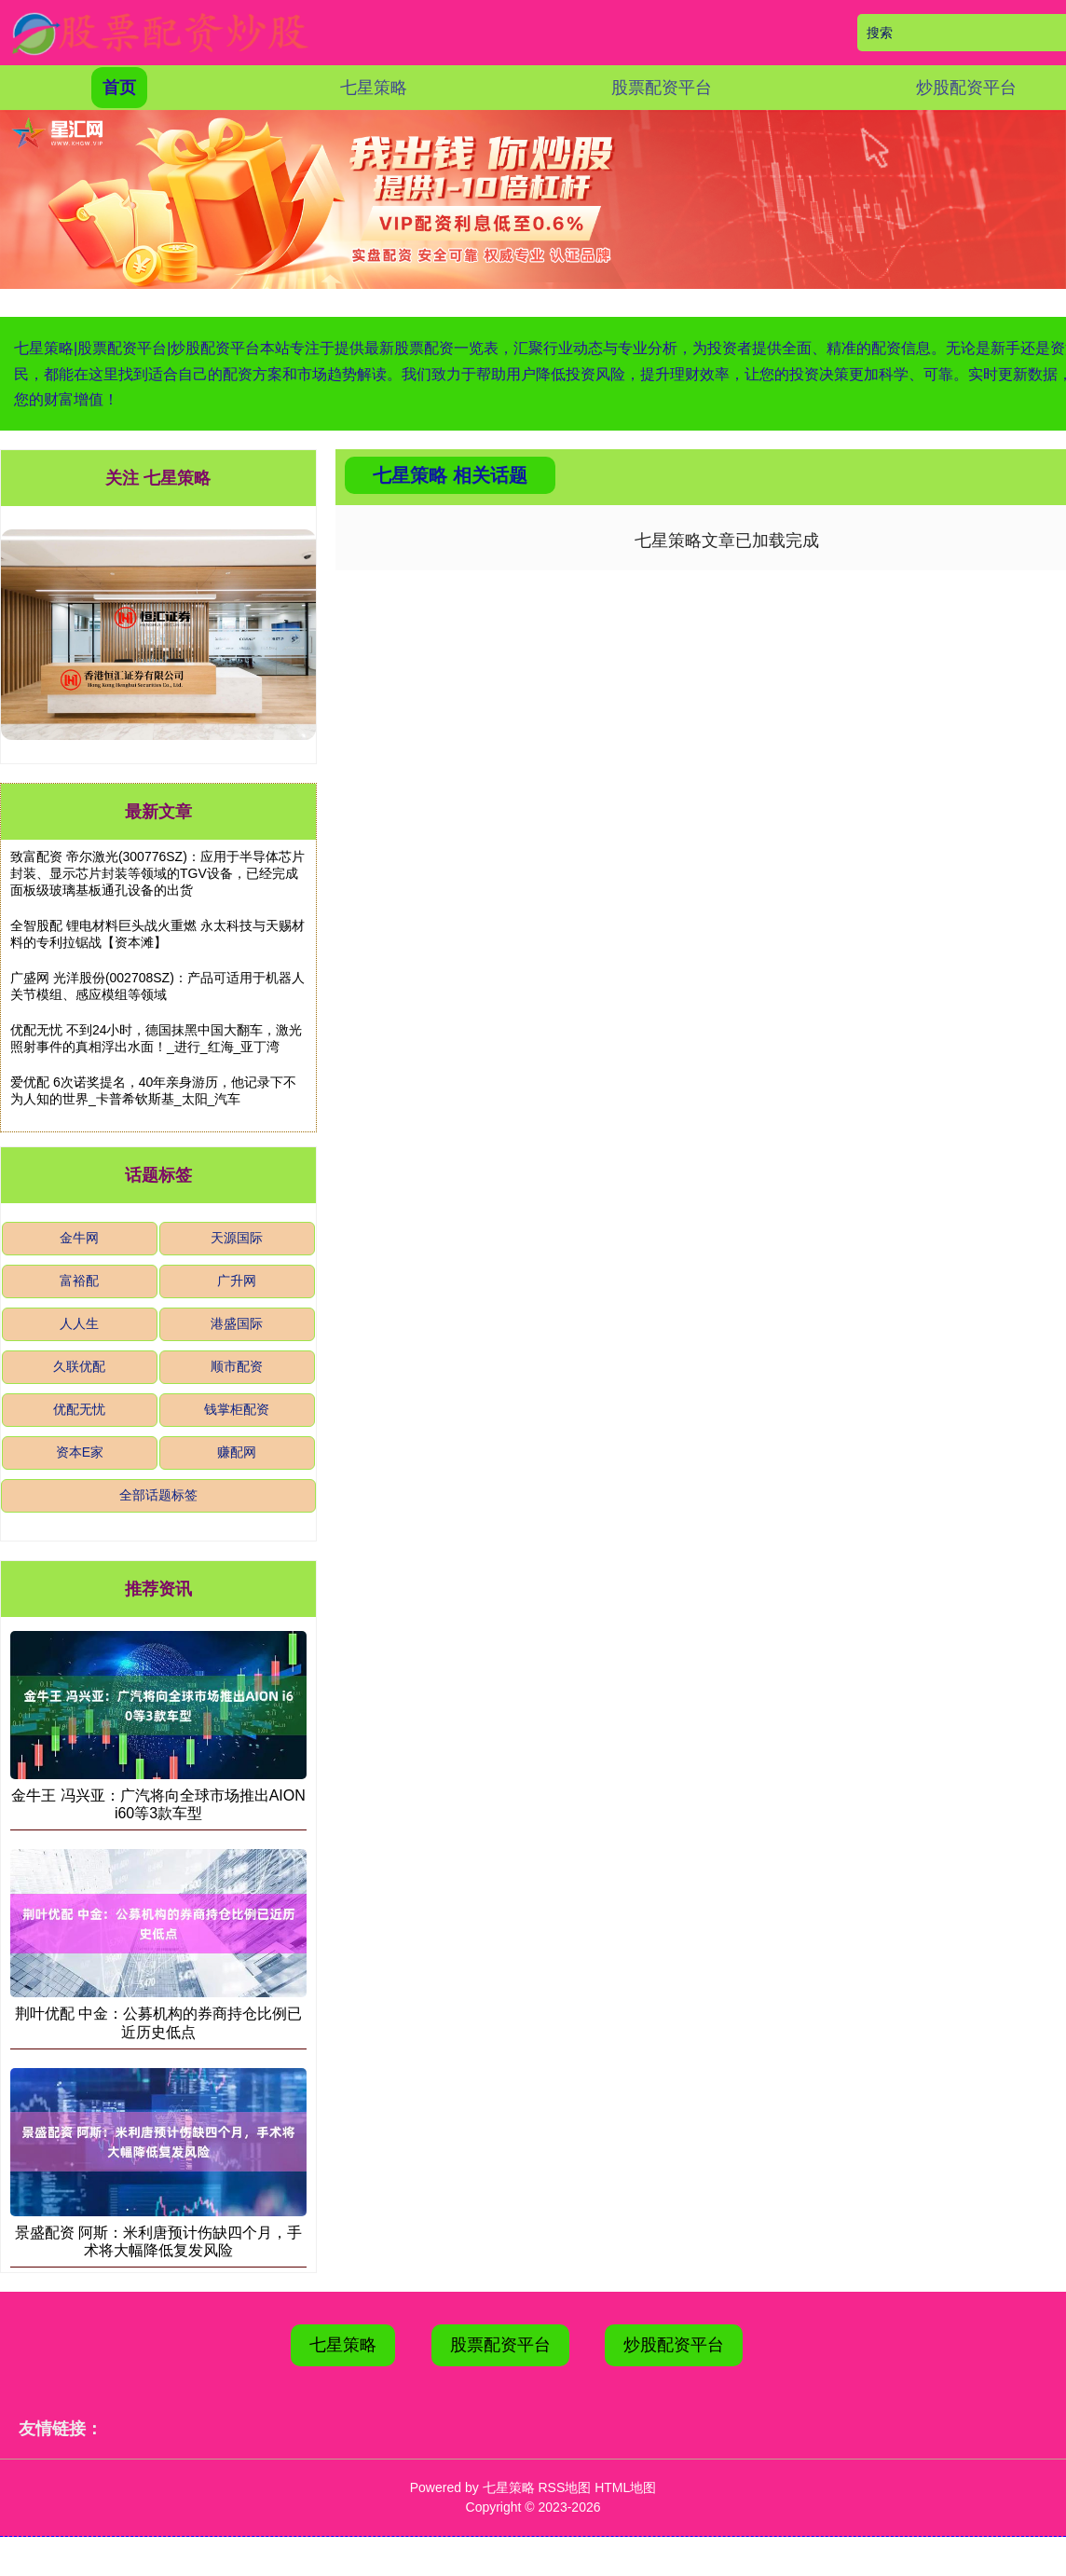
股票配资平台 (661, 87)
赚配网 (236, 1452)
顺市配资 (237, 1366)
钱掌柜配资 (236, 1409)
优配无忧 (79, 1409)
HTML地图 (625, 2487)
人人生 (79, 1323)
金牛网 (79, 1237)
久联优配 (79, 1366)
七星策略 (373, 87)
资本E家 (79, 1452)
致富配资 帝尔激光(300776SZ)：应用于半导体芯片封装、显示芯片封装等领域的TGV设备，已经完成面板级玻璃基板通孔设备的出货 (157, 873)
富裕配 (79, 1280)
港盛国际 (237, 1323)
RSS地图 (564, 2487)
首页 (119, 87)
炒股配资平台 (966, 87)
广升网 (236, 1280)
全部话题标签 (158, 1494)
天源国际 (237, 1237)
